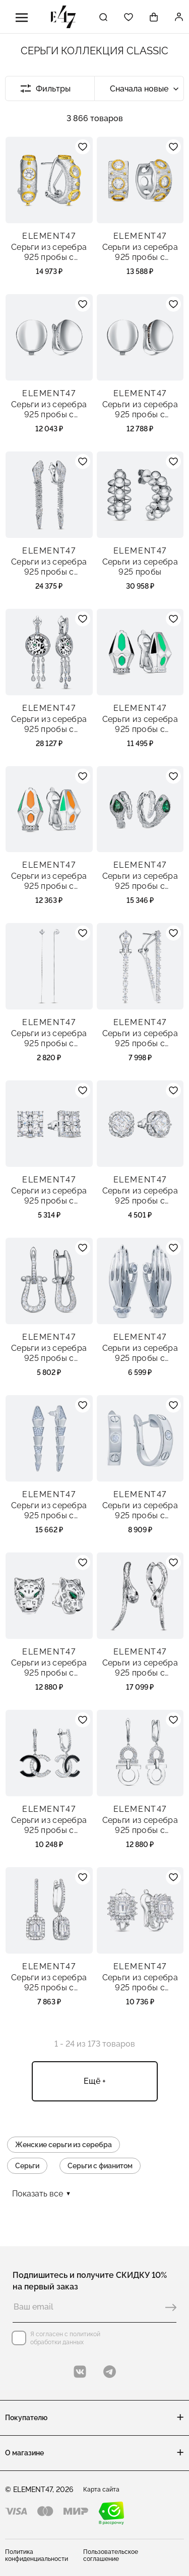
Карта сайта (101, 2489)
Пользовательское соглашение (110, 2555)
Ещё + (95, 2081)
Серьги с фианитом (100, 2166)
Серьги (27, 2166)
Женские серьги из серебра (63, 2145)
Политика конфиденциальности (36, 2555)
